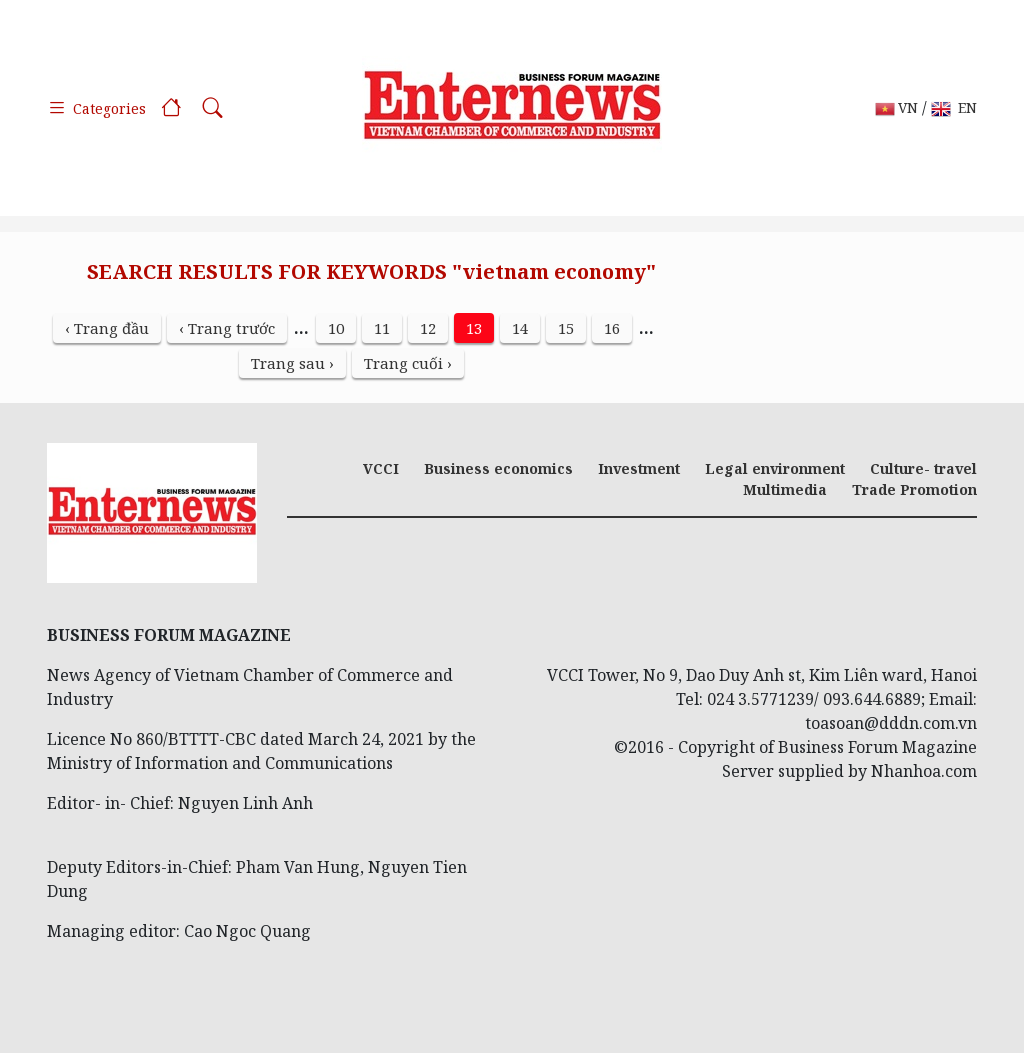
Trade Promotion (914, 489)
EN (954, 108)
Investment (639, 468)
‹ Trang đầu (107, 328)
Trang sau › (292, 363)
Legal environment (775, 468)
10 (336, 328)
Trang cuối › (408, 363)
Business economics (498, 468)
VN (896, 108)
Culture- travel (923, 468)
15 (566, 328)
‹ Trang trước (227, 328)
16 (612, 328)
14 (520, 328)
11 (382, 328)
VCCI (381, 468)
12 (428, 328)
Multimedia (785, 489)
